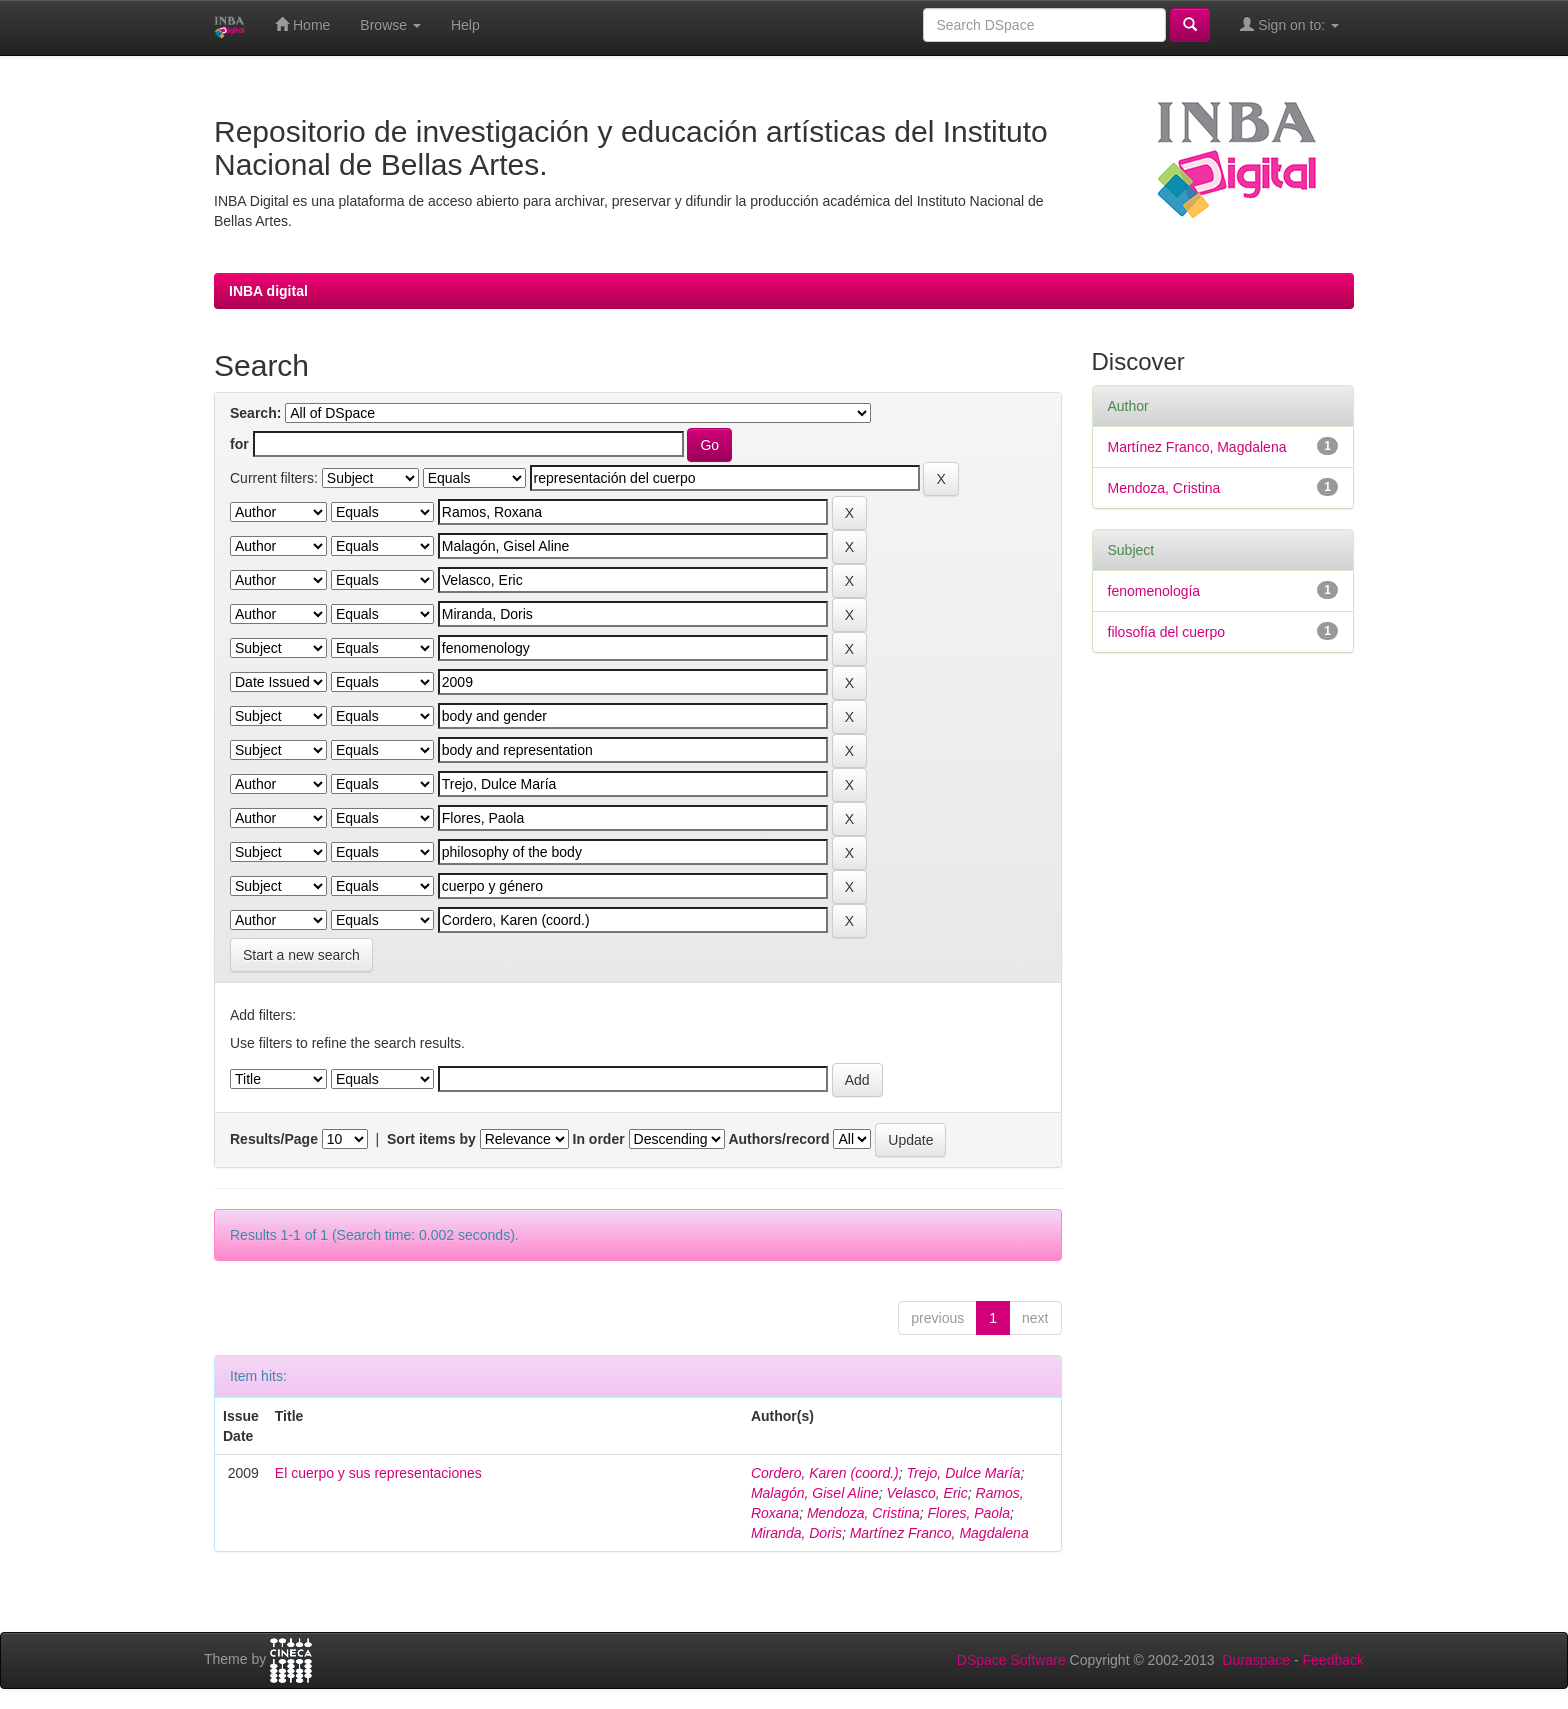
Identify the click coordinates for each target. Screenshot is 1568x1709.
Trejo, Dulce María (964, 1473)
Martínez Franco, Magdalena (939, 1533)
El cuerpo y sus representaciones (378, 1473)
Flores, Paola (969, 1513)
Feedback (1333, 1660)
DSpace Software (1011, 1660)
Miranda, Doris (796, 1533)
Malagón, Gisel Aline (815, 1493)
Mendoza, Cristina (863, 1513)
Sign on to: (1289, 24)
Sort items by (431, 1139)
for (239, 444)
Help (465, 25)
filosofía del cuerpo (1167, 632)
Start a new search (301, 955)
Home (302, 24)
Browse (390, 25)
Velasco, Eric (927, 1493)
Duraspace (1256, 1660)
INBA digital (268, 291)
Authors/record (778, 1139)
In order (599, 1139)
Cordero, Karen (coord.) (825, 1473)
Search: (255, 413)
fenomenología (1154, 591)
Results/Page (274, 1139)
